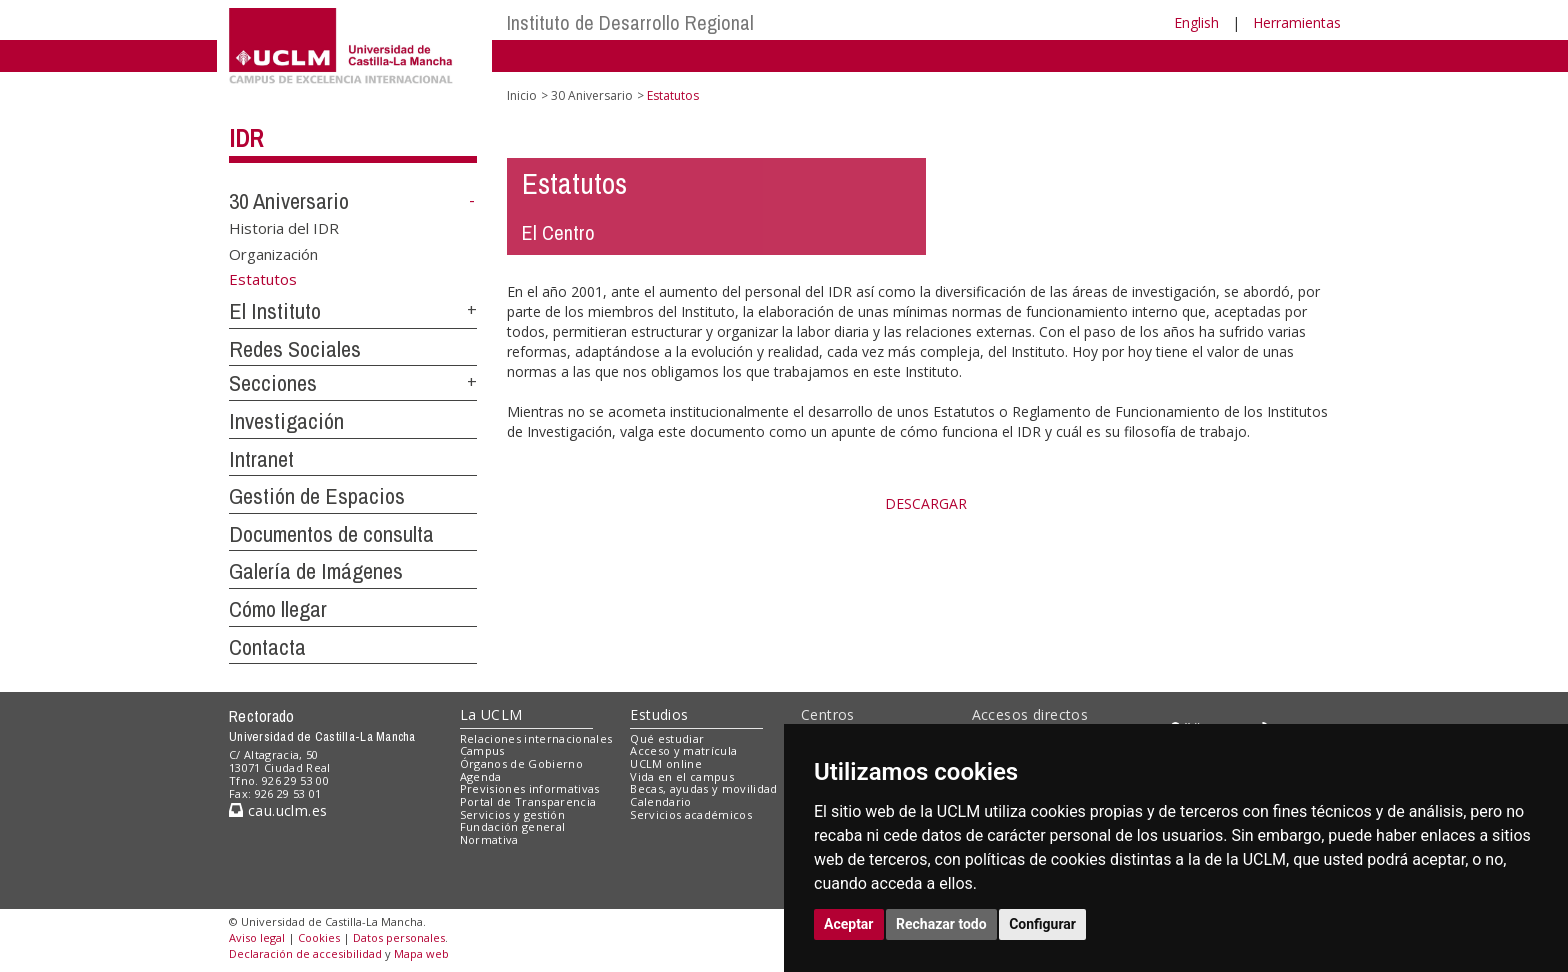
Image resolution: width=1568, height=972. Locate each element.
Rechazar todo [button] (941, 924)
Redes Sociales (295, 349)
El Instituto (275, 311)
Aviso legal (257, 937)
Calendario (660, 801)
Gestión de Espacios (317, 496)
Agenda (481, 776)
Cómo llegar (278, 609)
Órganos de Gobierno (521, 763)
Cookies (319, 937)
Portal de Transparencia (528, 801)
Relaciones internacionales (536, 738)
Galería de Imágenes (316, 571)
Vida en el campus (682, 776)
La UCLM (491, 714)
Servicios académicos (691, 814)
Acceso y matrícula (683, 750)
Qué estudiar (667, 738)
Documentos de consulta (331, 534)
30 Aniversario (289, 201)
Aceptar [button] (849, 924)
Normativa (489, 839)
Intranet (261, 459)
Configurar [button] (1042, 924)
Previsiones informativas (530, 788)
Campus (482, 750)
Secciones (273, 383)
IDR (246, 138)
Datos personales (399, 937)
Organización (273, 253)
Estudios (659, 714)
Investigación (286, 421)
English (1196, 22)
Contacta (267, 647)
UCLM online (666, 763)
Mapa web (421, 953)
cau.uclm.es (278, 810)
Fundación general (513, 826)
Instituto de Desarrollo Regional (630, 22)
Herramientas (1297, 22)
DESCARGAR (926, 503)
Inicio (522, 95)
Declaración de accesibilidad (305, 953)
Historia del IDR (284, 228)
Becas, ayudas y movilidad (703, 788)
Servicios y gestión (512, 814)
